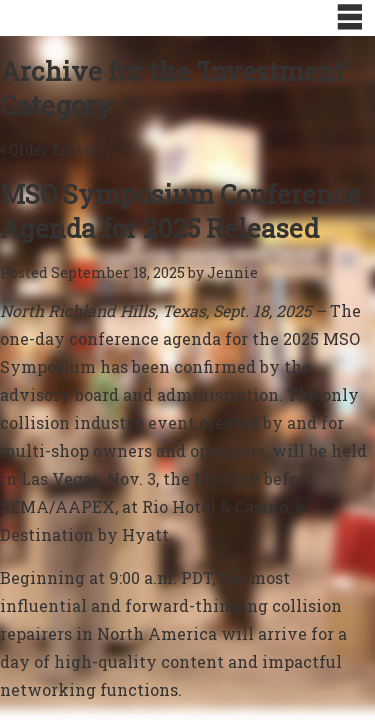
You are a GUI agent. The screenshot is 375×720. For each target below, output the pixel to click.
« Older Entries (52, 149)
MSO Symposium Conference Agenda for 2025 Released (180, 211)
